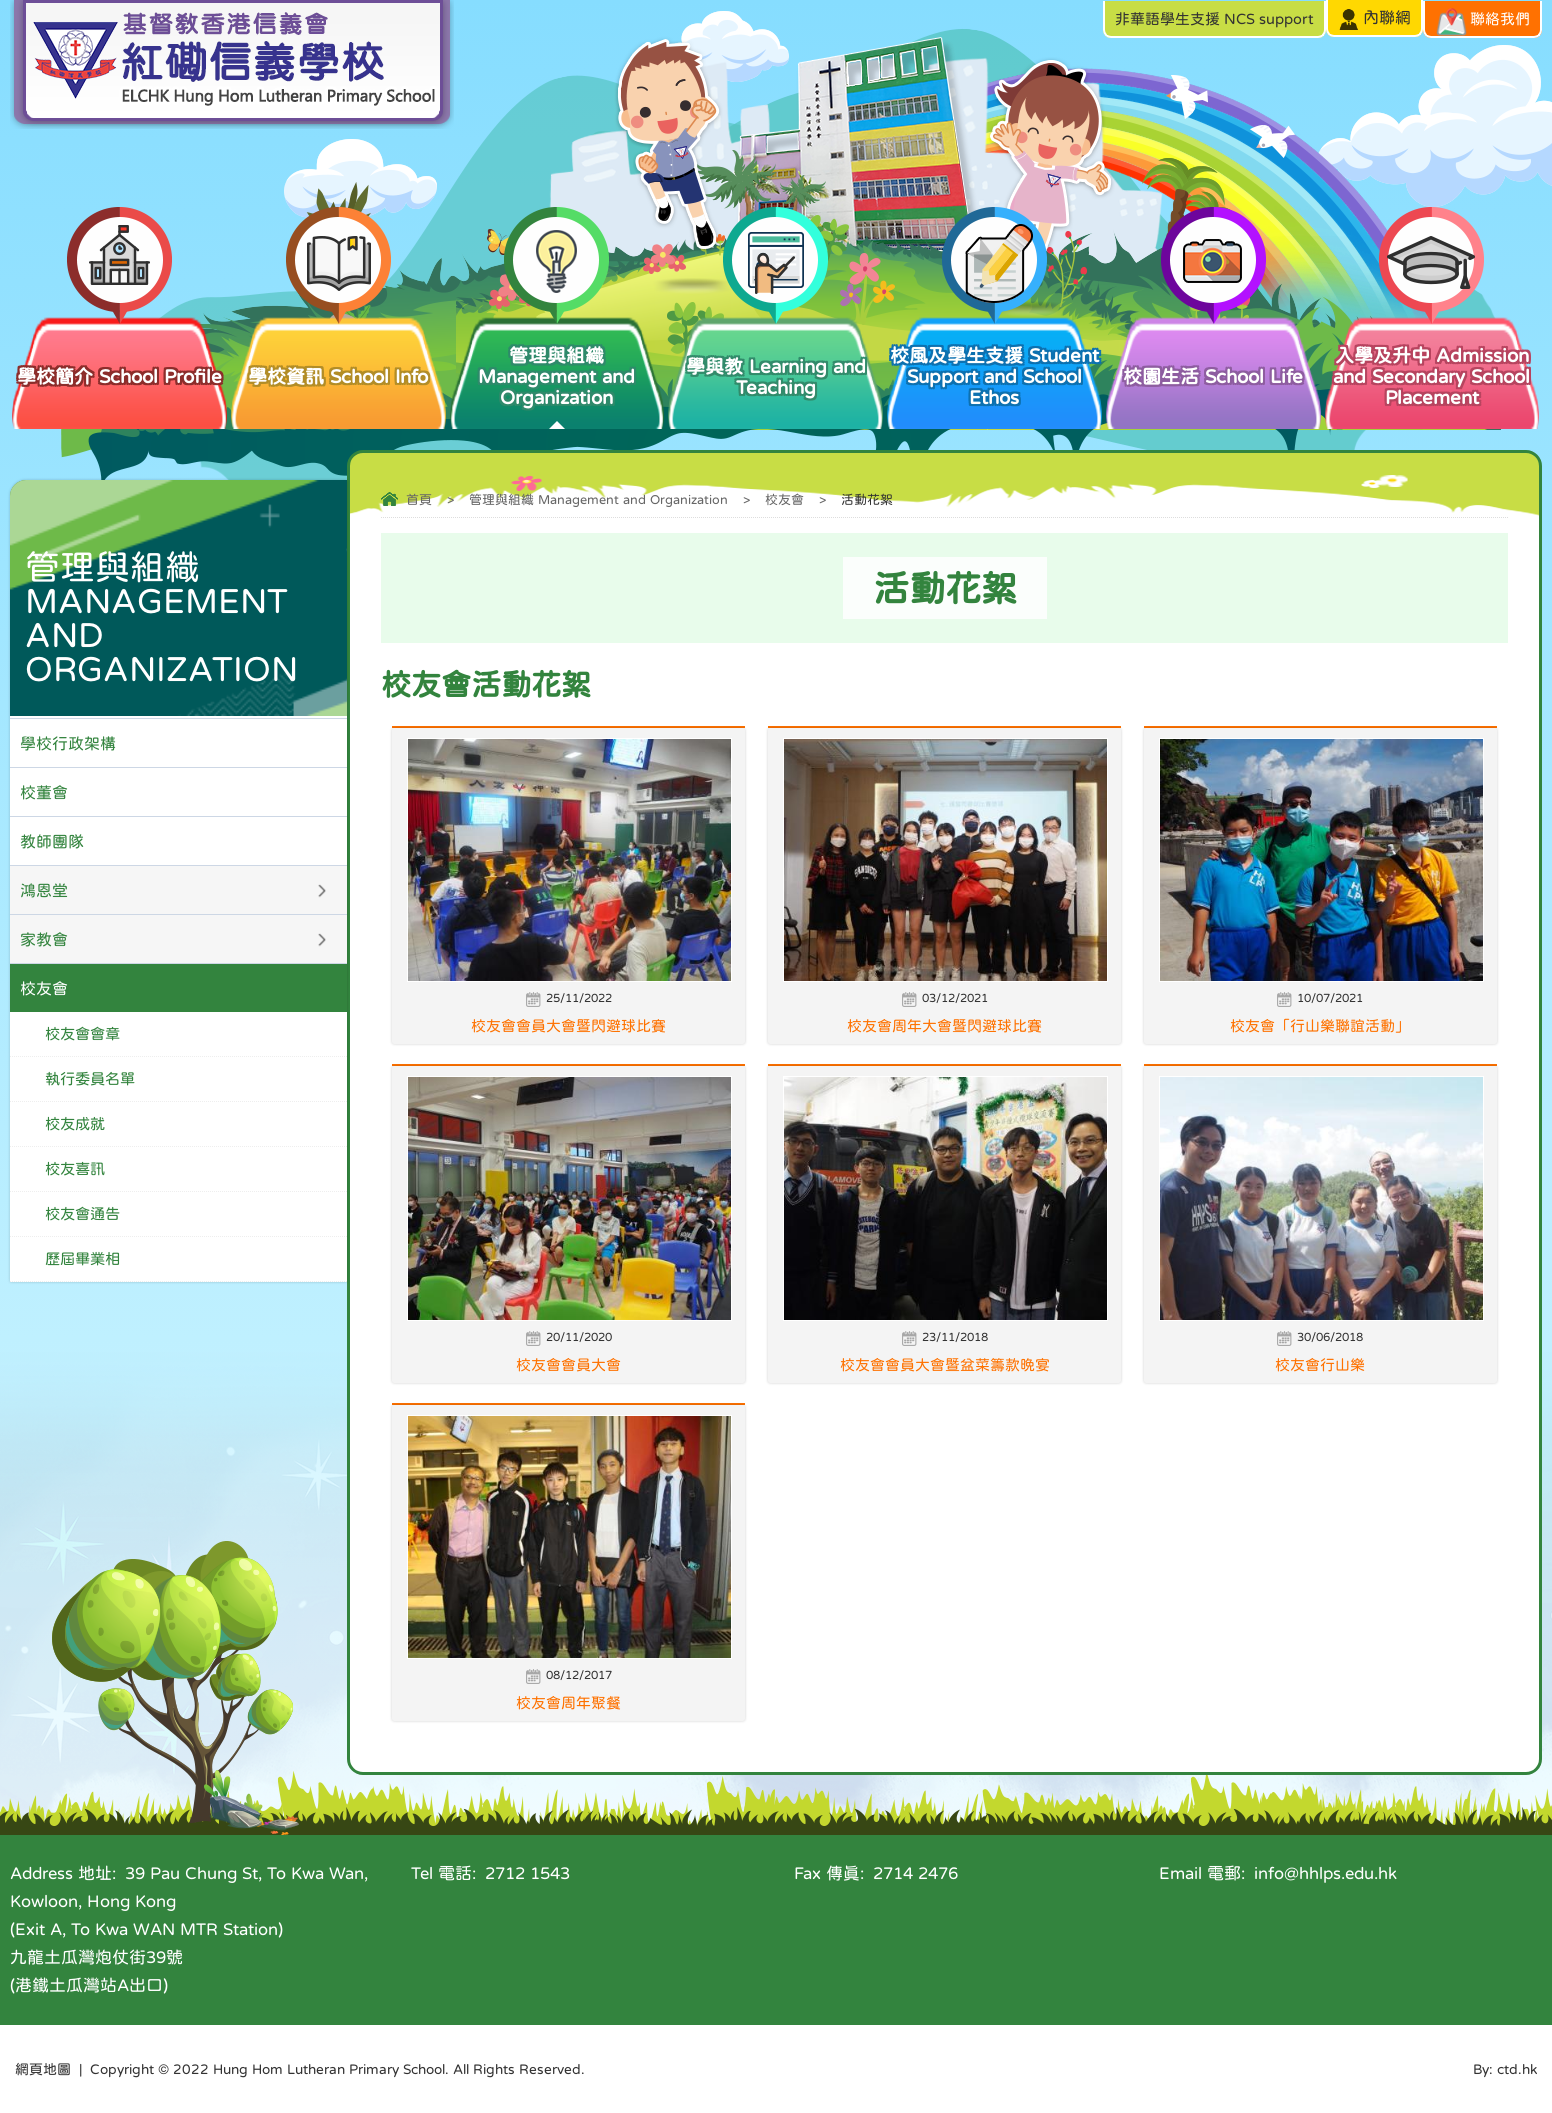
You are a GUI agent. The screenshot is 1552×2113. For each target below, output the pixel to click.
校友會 (784, 499)
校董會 (44, 792)
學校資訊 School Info (338, 350)
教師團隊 (52, 841)
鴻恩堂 (44, 890)
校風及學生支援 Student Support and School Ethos (994, 360)
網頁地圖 (43, 2069)
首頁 (419, 499)
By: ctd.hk (1505, 2069)
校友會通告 (82, 1213)
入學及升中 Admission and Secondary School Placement (1432, 360)
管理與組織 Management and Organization (557, 360)
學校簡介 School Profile (119, 350)
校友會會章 (82, 1033)
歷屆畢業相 (82, 1258)
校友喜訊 (75, 1168)
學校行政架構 (68, 743)
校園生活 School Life (1213, 350)
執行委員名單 (90, 1078)
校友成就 (75, 1123)
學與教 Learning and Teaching (775, 355)
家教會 (44, 939)
